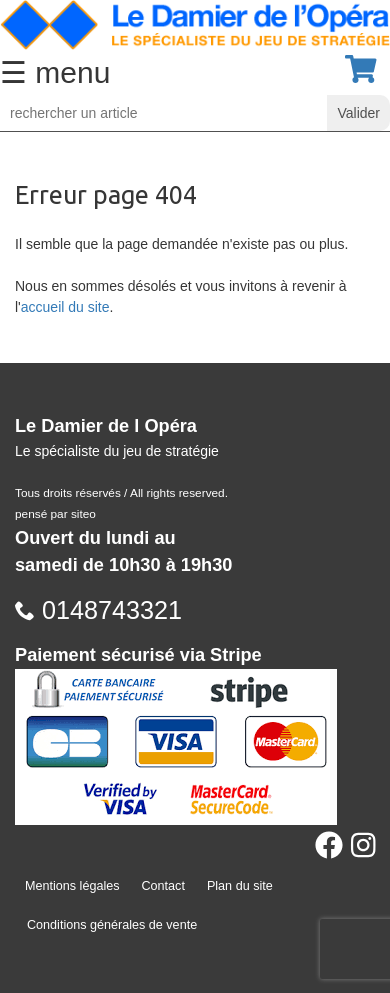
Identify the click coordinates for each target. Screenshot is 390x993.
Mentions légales (72, 886)
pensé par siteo (55, 514)
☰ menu (55, 72)
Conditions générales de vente (112, 925)
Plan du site (240, 886)
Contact (163, 886)
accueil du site (65, 307)
